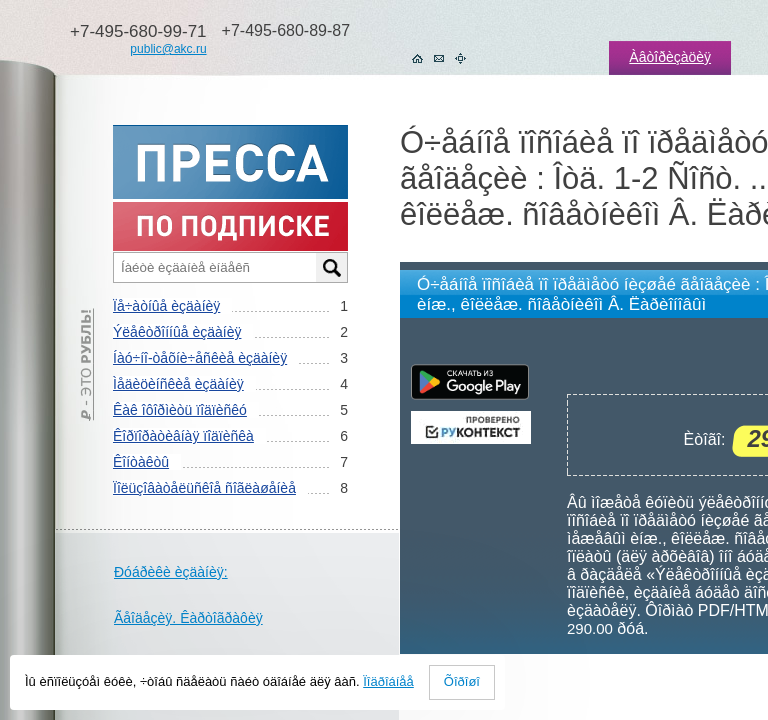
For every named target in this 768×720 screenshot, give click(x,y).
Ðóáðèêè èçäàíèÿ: (171, 572)
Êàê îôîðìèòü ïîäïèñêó (180, 410)
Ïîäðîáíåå (388, 681)
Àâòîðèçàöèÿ (670, 57)
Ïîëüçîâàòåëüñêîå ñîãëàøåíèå (204, 488)
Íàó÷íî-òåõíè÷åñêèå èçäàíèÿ (200, 358)
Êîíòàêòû (141, 462)
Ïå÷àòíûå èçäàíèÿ (166, 306)
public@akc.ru (168, 49)
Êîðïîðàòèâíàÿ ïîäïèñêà (183, 436)
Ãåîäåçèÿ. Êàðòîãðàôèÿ (188, 618)
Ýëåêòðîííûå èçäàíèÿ (177, 332)
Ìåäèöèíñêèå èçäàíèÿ (178, 384)
